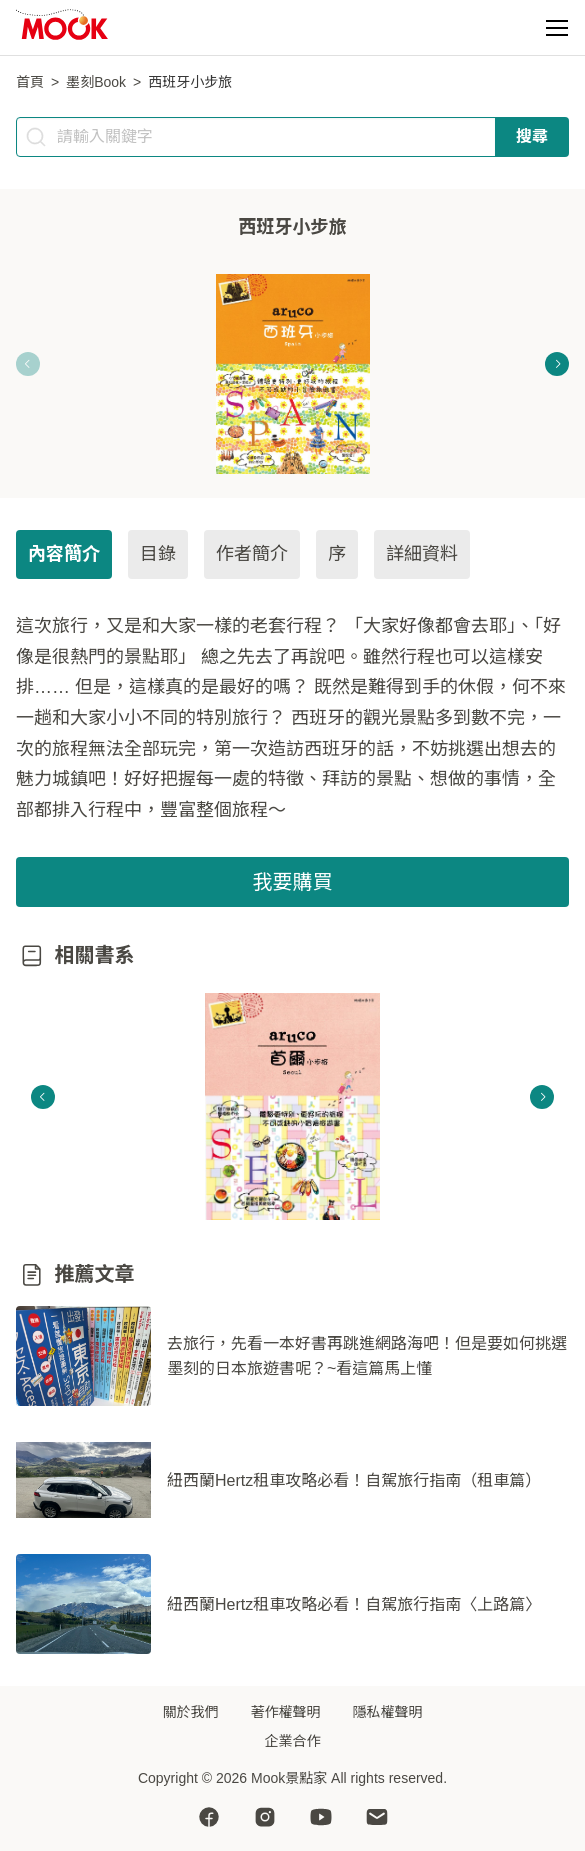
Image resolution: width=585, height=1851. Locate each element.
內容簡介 (64, 554)
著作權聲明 (286, 1712)
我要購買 (293, 882)
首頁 (30, 82)
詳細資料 (422, 554)
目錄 (158, 554)
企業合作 (293, 1741)
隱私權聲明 (388, 1712)
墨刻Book (96, 82)
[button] (557, 28)
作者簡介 (252, 554)
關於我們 (191, 1712)
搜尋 (532, 136)
